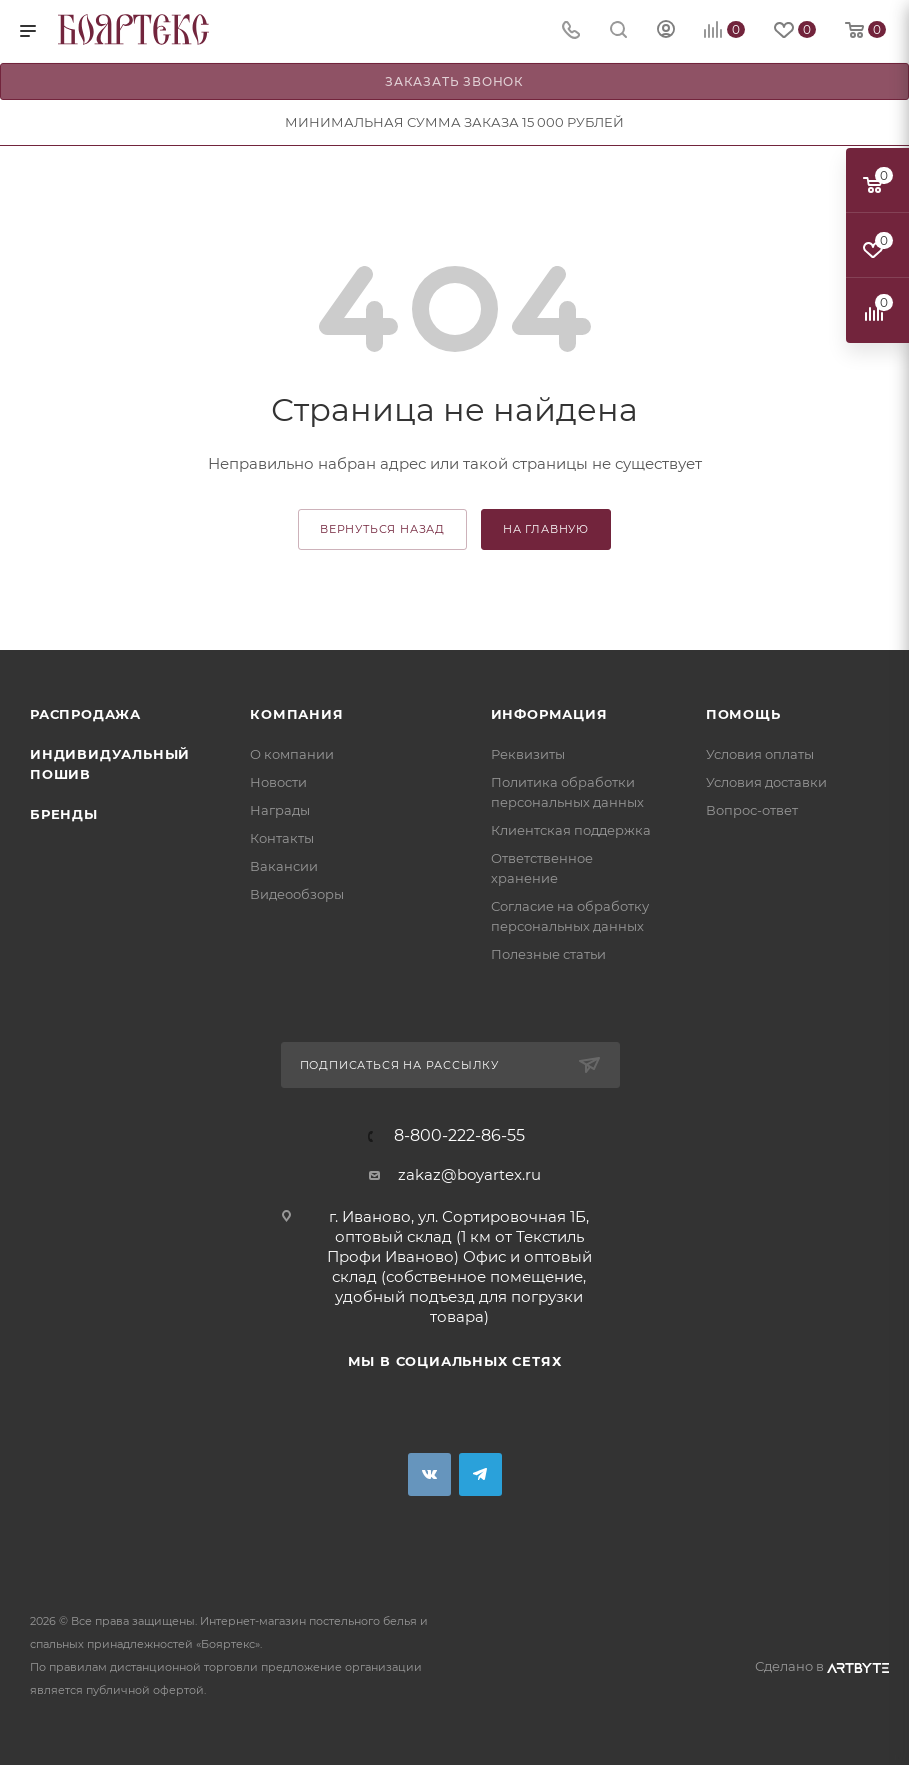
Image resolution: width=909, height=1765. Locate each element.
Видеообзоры (297, 894)
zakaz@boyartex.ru (469, 1174)
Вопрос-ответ (752, 810)
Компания (296, 714)
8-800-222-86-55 (459, 1136)
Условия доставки (766, 782)
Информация (549, 714)
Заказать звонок (454, 81)
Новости (278, 782)
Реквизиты (528, 754)
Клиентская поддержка (571, 830)
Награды (280, 810)
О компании (292, 754)
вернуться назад (382, 529)
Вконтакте (429, 1474)
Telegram (480, 1474)
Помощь (743, 714)
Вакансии (284, 866)
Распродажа (85, 714)
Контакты (282, 838)
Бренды (64, 814)
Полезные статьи (548, 954)
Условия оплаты (760, 754)
